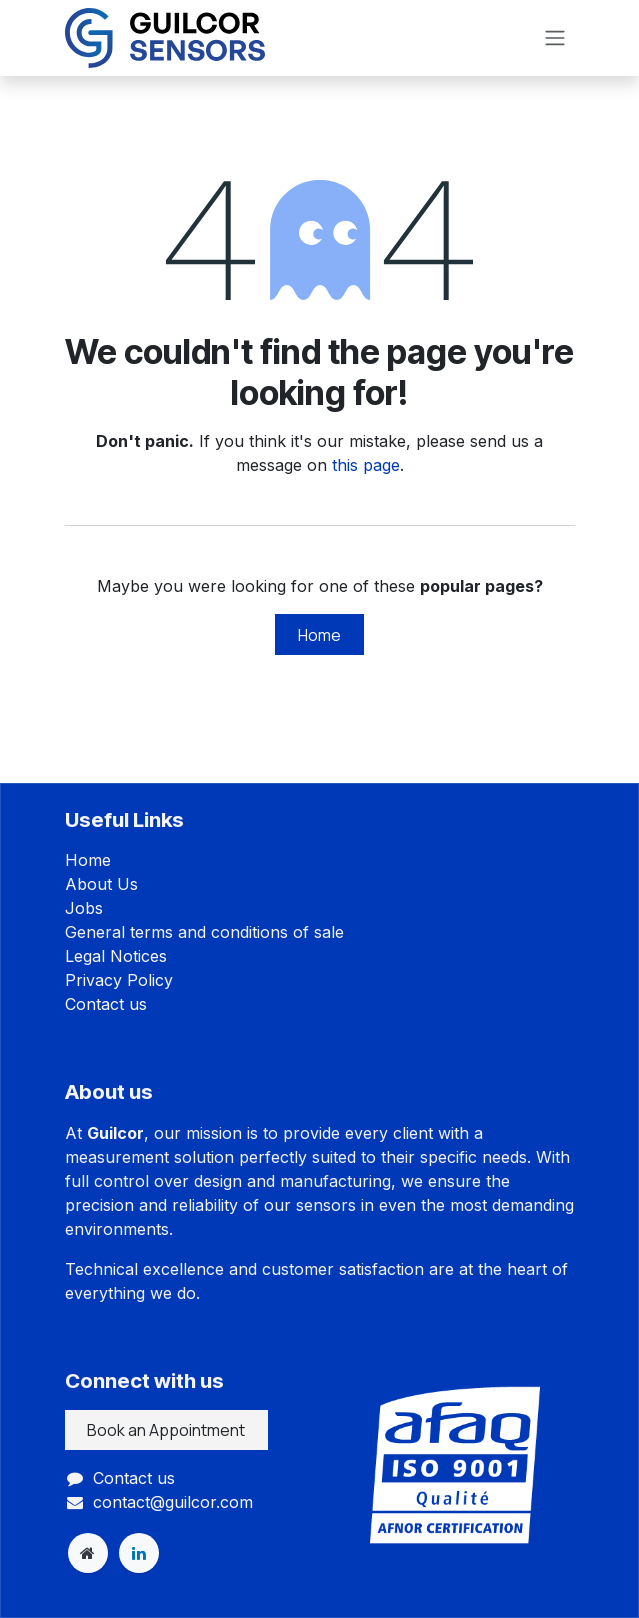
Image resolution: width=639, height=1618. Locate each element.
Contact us (106, 1004)
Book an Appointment (166, 1430)
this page (366, 465)
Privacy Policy (119, 980)
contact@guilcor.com (173, 1502)
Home (319, 635)
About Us (101, 884)
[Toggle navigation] (555, 38)
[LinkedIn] (139, 1553)
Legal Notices (116, 956)
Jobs (84, 908)
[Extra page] (88, 1553)
